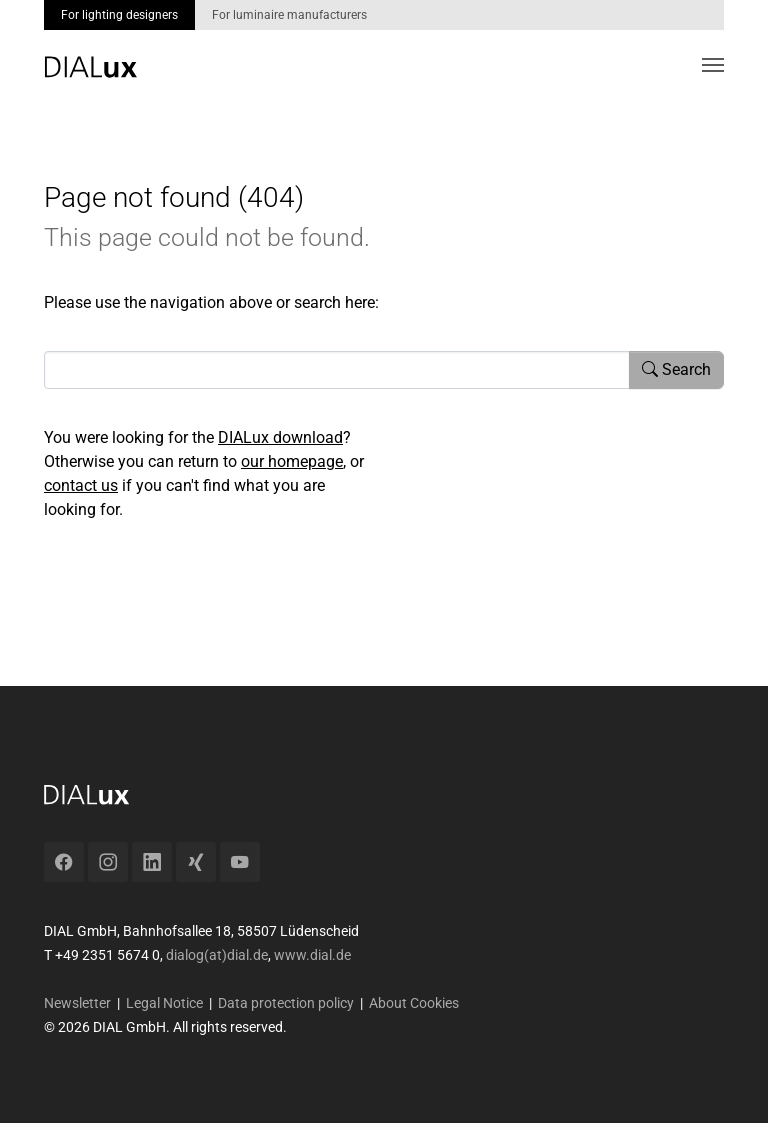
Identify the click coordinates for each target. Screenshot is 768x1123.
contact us (81, 485)
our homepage (292, 461)
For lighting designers (119, 15)
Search (676, 369)
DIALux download (280, 437)
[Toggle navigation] (713, 65)
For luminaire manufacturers (289, 15)
